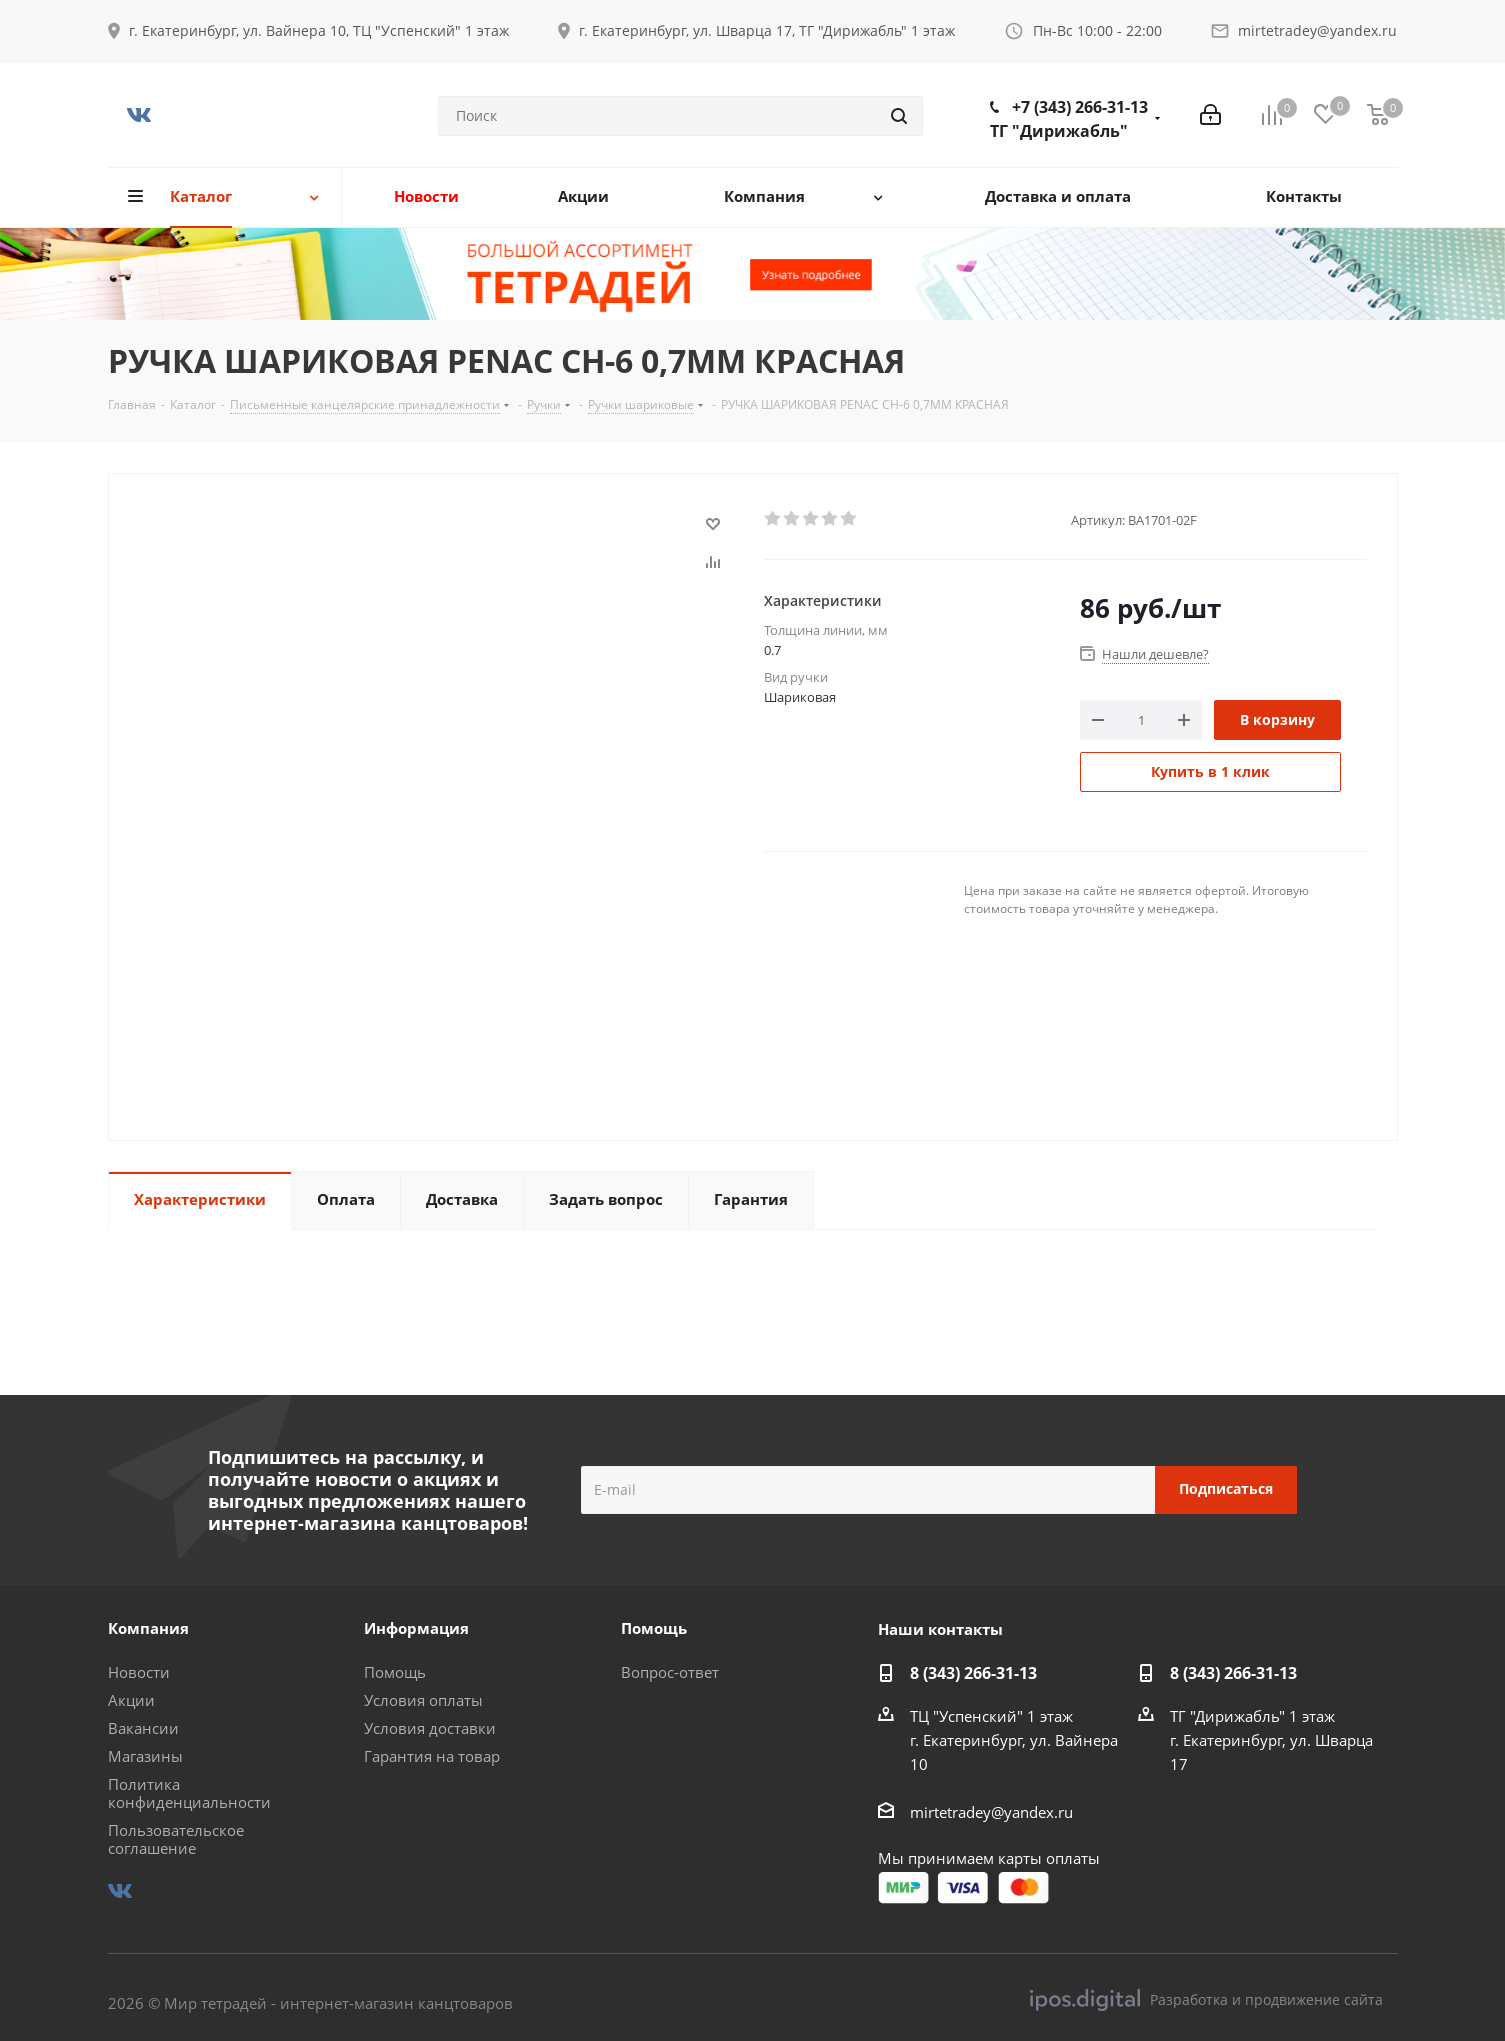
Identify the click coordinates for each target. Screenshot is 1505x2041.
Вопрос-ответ (670, 1672)
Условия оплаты (423, 1700)
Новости (139, 1672)
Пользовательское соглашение (176, 1839)
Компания (148, 1628)
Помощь (395, 1672)
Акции (131, 1700)
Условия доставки (430, 1728)
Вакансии (143, 1728)
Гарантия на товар (432, 1756)
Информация (416, 1628)
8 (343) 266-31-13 (973, 1673)
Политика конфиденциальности (189, 1793)
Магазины (145, 1756)
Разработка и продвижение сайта (1206, 2000)
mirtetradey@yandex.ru (1317, 30)
